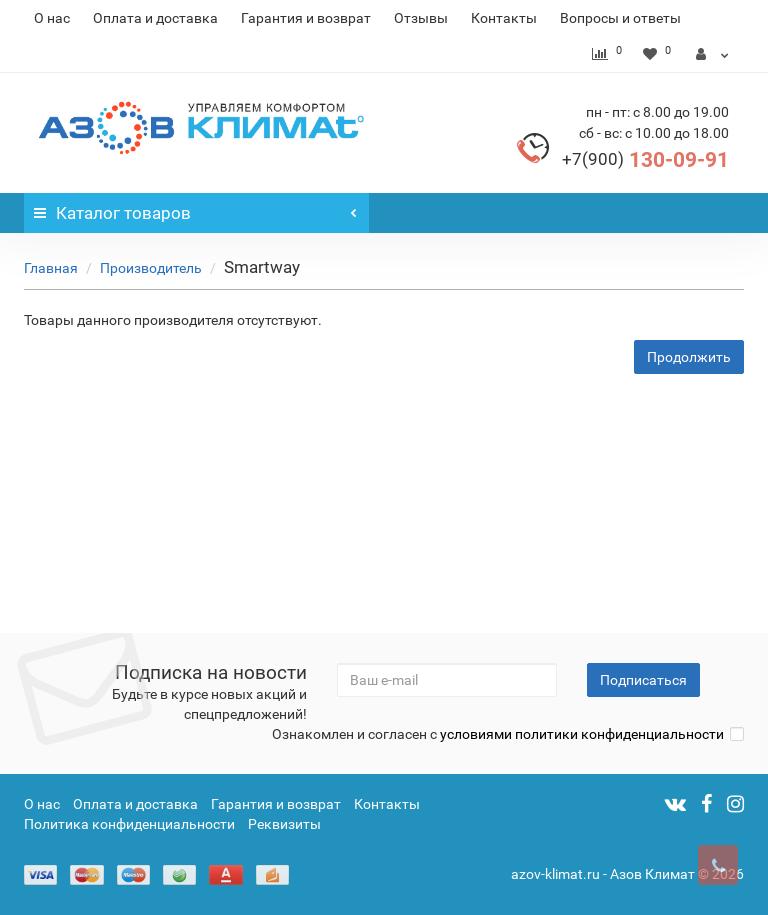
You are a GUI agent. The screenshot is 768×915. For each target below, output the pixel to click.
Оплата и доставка (155, 18)
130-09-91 (645, 160)
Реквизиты (284, 824)
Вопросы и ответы (620, 18)
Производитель (151, 268)
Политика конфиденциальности (129, 824)
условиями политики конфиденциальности (582, 734)
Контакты (504, 18)
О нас (52, 18)
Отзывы (421, 18)
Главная (51, 268)
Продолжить (689, 357)
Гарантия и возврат (306, 18)
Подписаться (643, 680)
